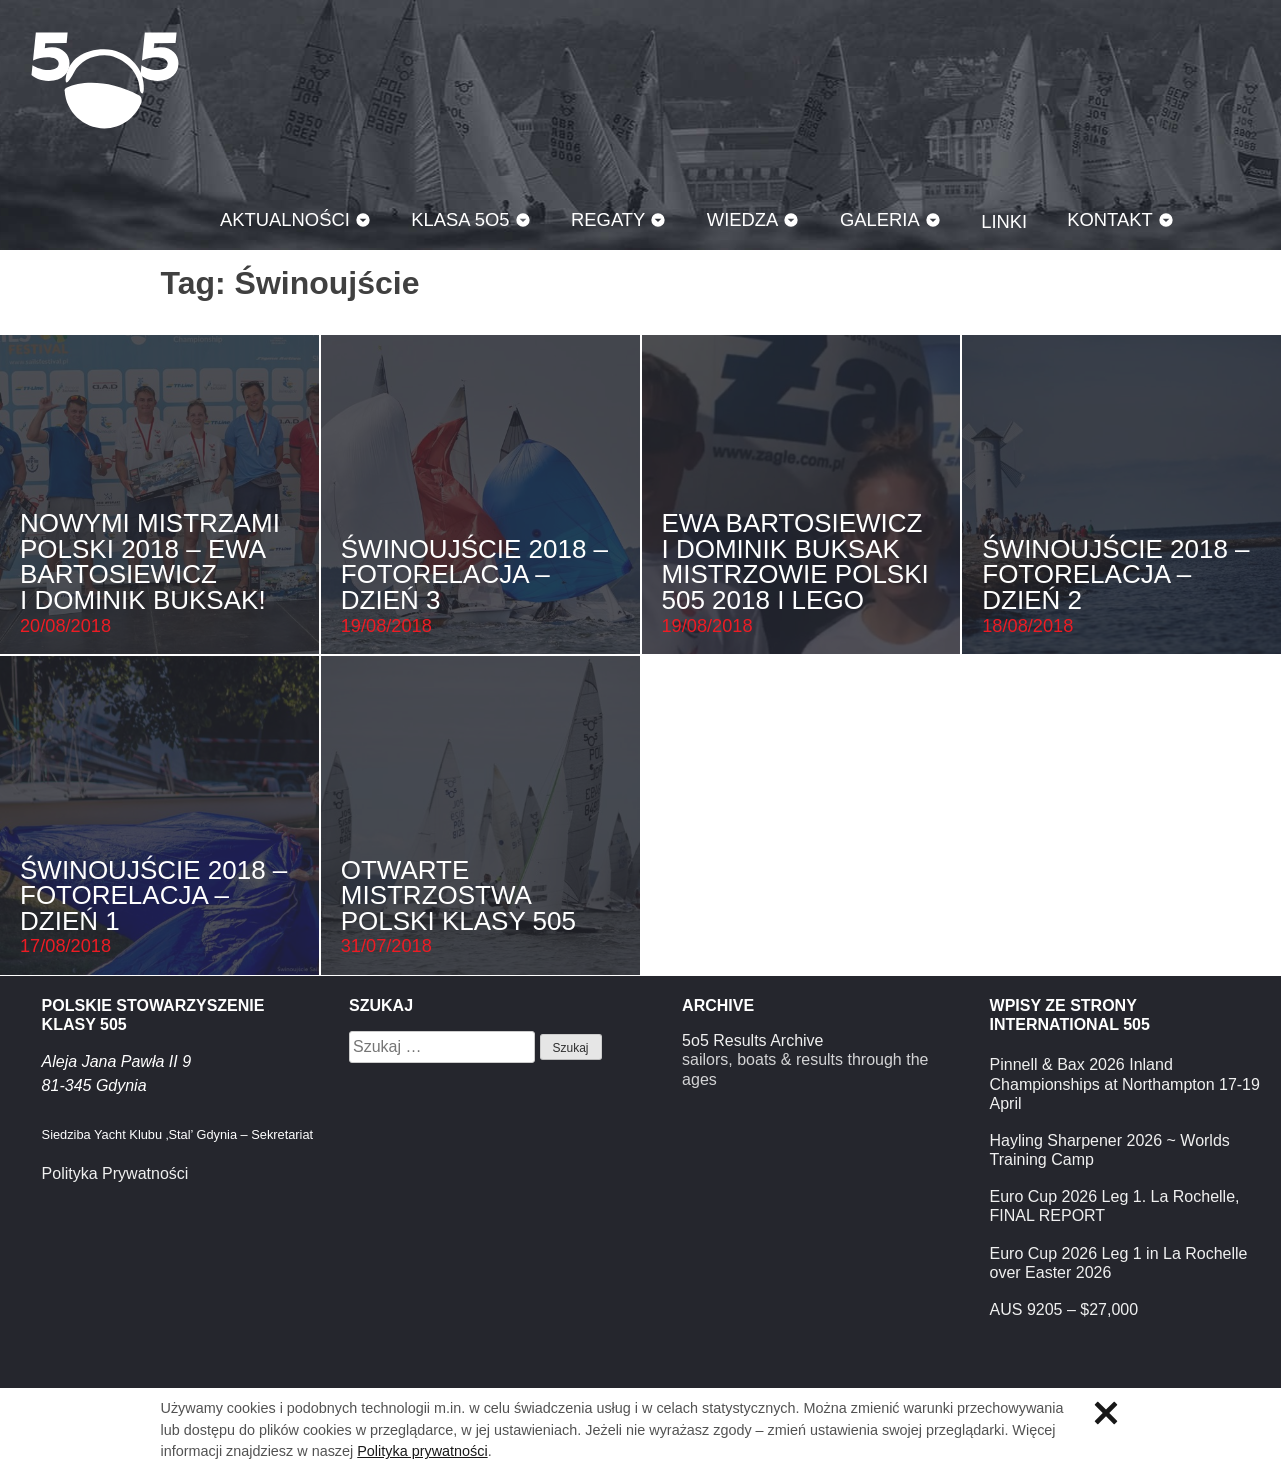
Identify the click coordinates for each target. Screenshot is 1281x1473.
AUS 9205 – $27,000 (1064, 1309)
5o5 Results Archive (752, 1040)
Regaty (608, 219)
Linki (1004, 221)
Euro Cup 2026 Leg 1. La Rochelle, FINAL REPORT (1115, 1206)
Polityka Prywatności (115, 1173)
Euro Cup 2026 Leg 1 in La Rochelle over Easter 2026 (1119, 1263)
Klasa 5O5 (105, 80)
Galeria (880, 219)
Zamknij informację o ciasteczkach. (1106, 1413)
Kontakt (1110, 219)
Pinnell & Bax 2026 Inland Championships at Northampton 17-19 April (1125, 1083)
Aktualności (285, 219)
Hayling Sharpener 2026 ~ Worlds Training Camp (1110, 1150)
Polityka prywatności (422, 1451)
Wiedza (743, 219)
